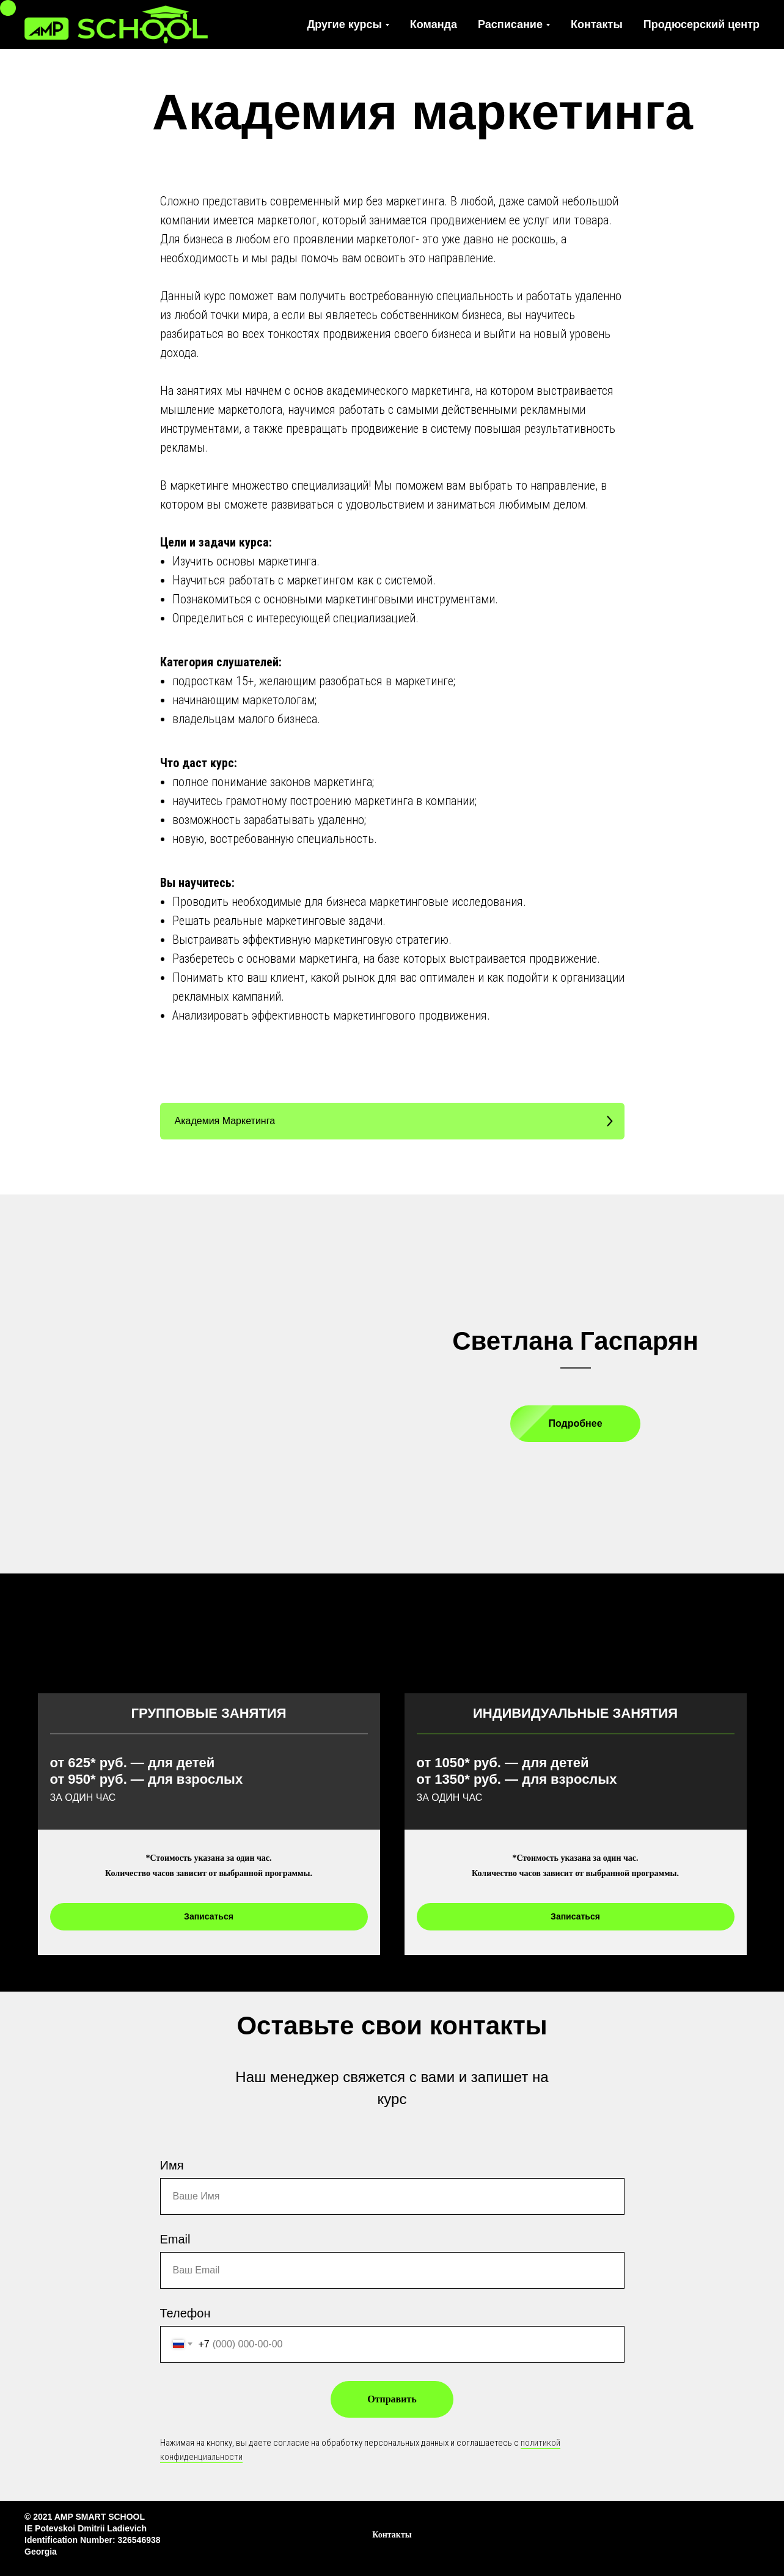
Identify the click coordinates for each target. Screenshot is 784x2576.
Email (175, 2239)
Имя (172, 2165)
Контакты (597, 24)
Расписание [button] (510, 24)
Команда (433, 24)
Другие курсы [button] (344, 24)
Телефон (185, 2313)
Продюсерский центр (701, 24)
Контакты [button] (391, 2534)
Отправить (392, 2399)
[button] (392, 1121)
